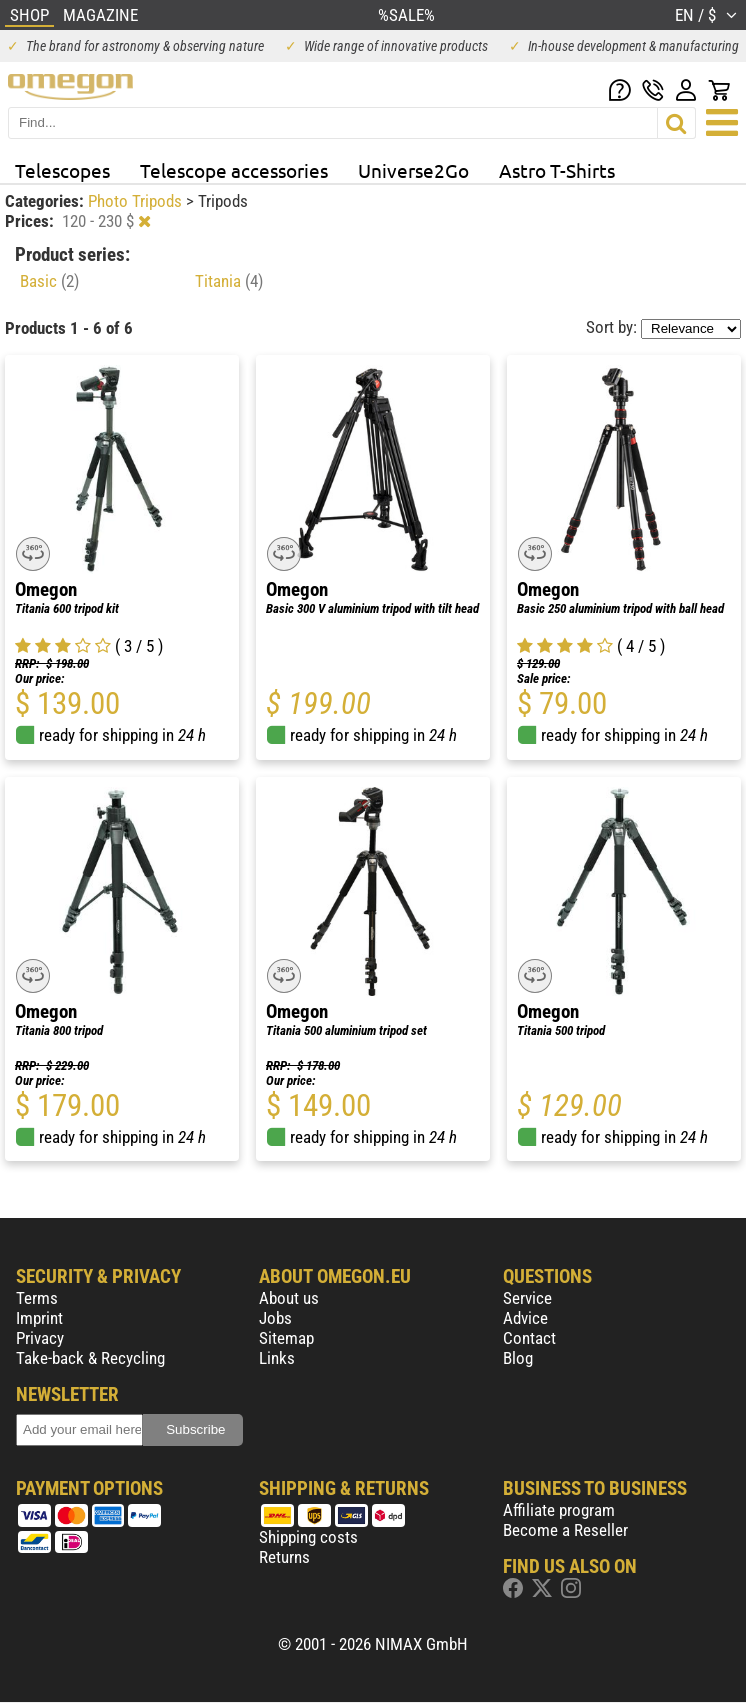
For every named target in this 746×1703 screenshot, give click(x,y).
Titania (229, 281)
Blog (518, 1358)
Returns (284, 1557)
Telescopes (62, 170)
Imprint (39, 1318)
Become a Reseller (565, 1530)
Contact (529, 1338)
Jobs (275, 1318)
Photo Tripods (137, 201)
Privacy (40, 1338)
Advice (525, 1318)
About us (289, 1298)
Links (277, 1358)
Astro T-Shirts (557, 170)
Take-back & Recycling (90, 1358)
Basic (49, 281)
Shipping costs (308, 1537)
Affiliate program (559, 1510)
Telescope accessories (234, 170)
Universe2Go (413, 170)
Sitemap (286, 1338)
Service (527, 1298)
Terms (37, 1298)
